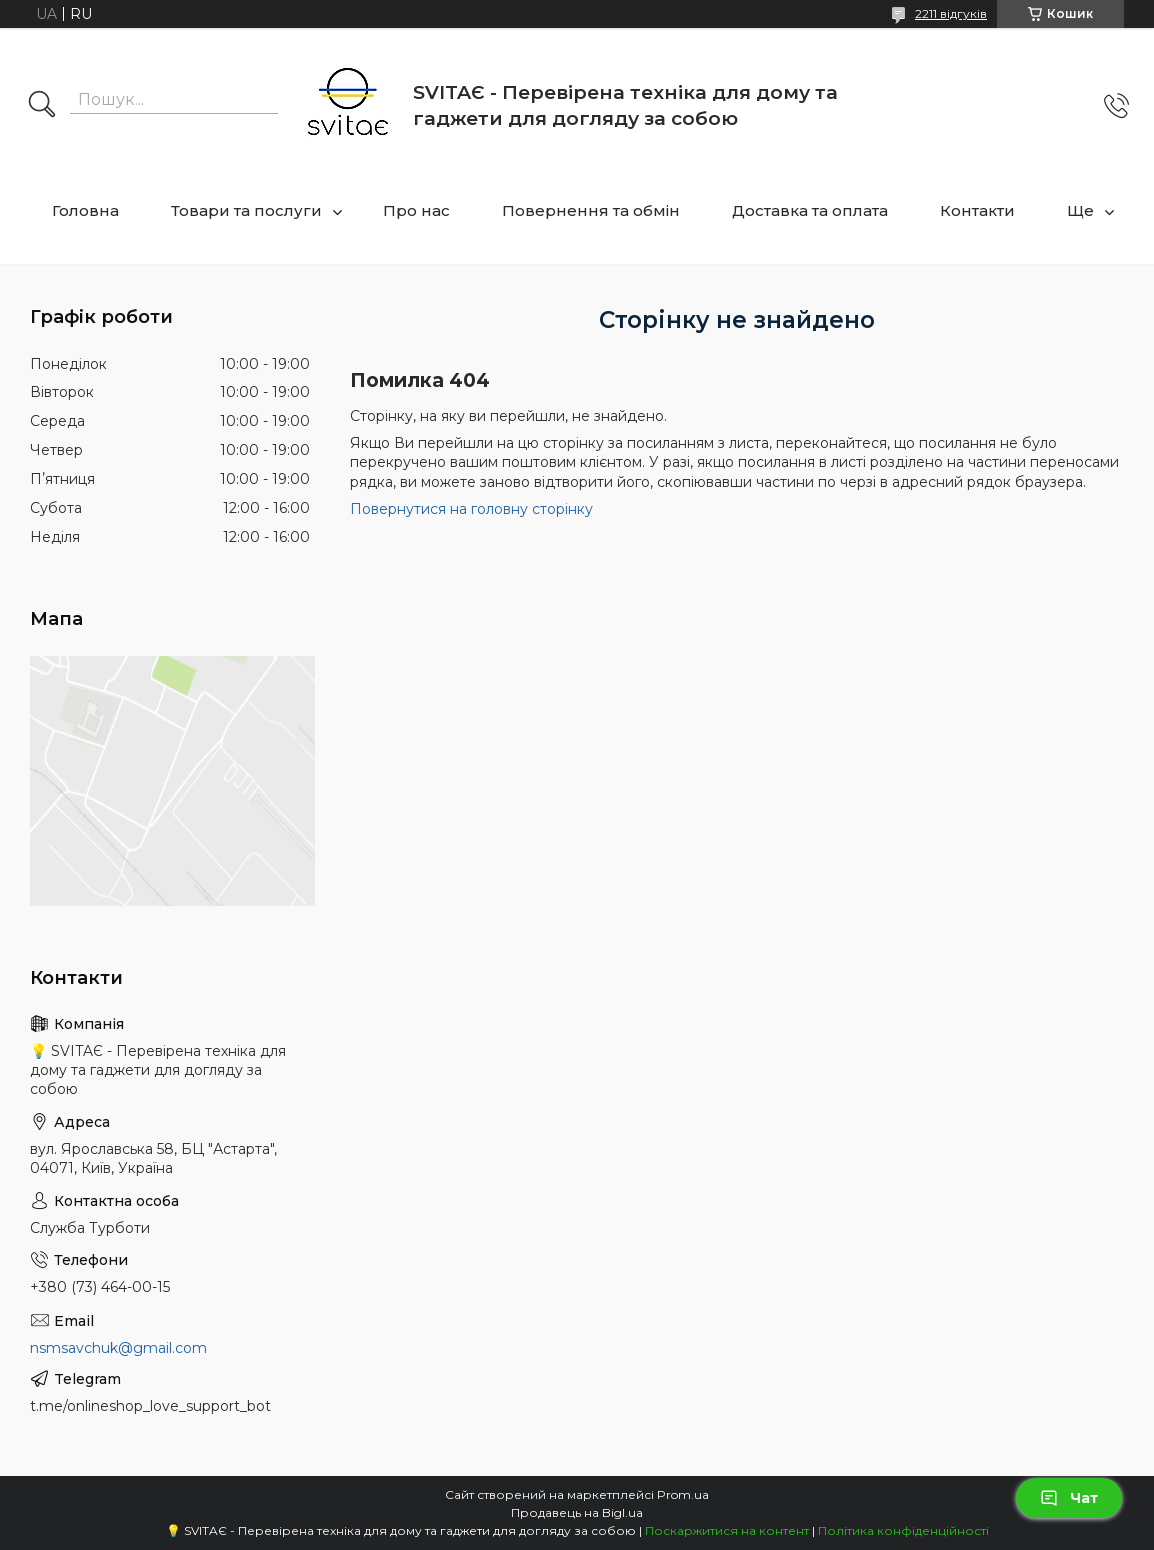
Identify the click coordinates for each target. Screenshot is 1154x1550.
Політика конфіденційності (903, 1530)
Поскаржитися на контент (727, 1530)
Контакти (977, 210)
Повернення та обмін (591, 210)
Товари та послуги (246, 210)
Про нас (416, 210)
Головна (85, 210)
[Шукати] (42, 106)
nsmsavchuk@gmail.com (118, 1348)
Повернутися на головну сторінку (471, 509)
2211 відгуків (951, 13)
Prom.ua (683, 1494)
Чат (1069, 1498)
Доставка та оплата (810, 210)
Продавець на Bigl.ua (577, 1512)
